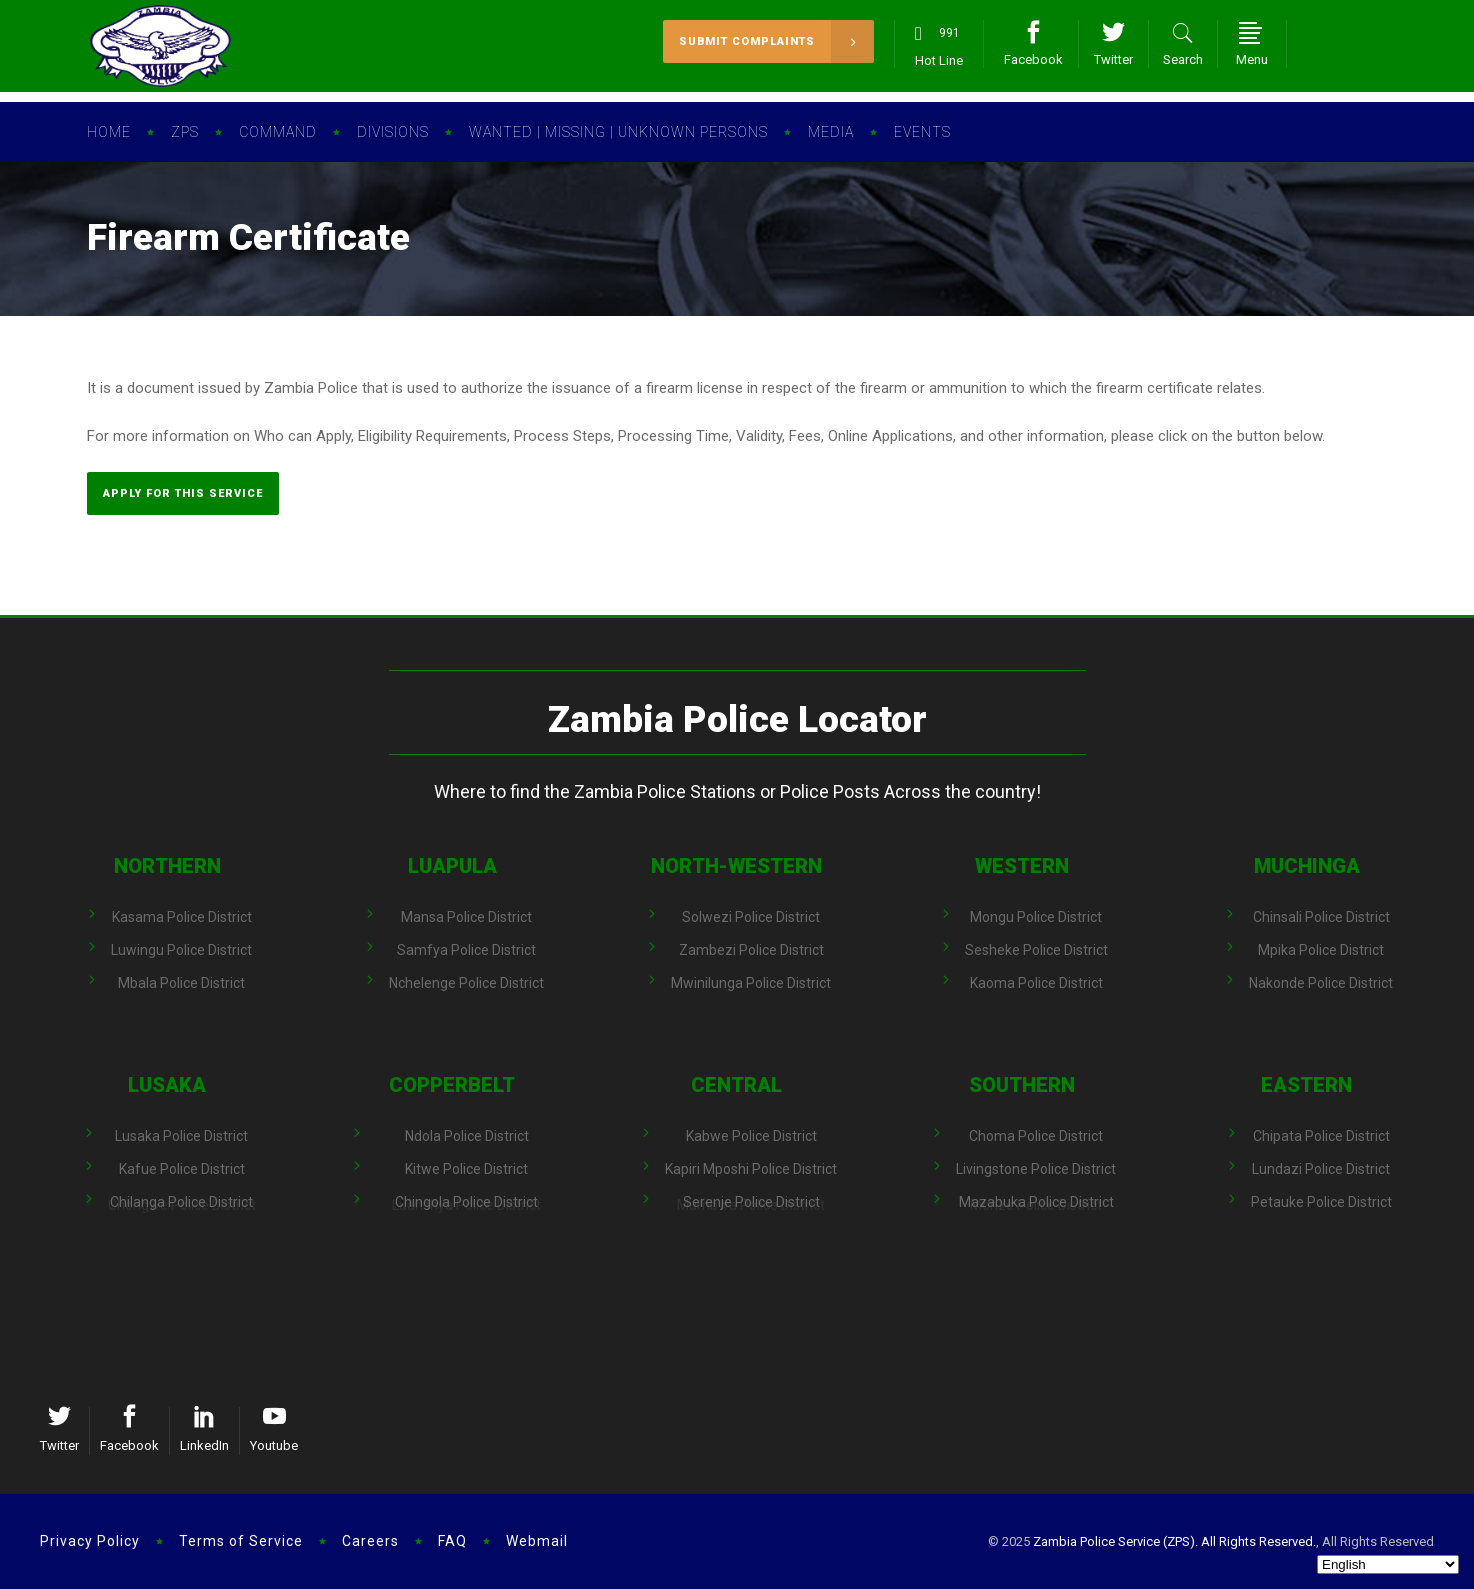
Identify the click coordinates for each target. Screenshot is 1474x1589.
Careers (370, 1541)
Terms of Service (241, 1541)
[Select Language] (1388, 1564)
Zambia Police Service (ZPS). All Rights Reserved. (1174, 1541)
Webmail (537, 1541)
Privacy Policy (90, 1541)
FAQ (452, 1541)
